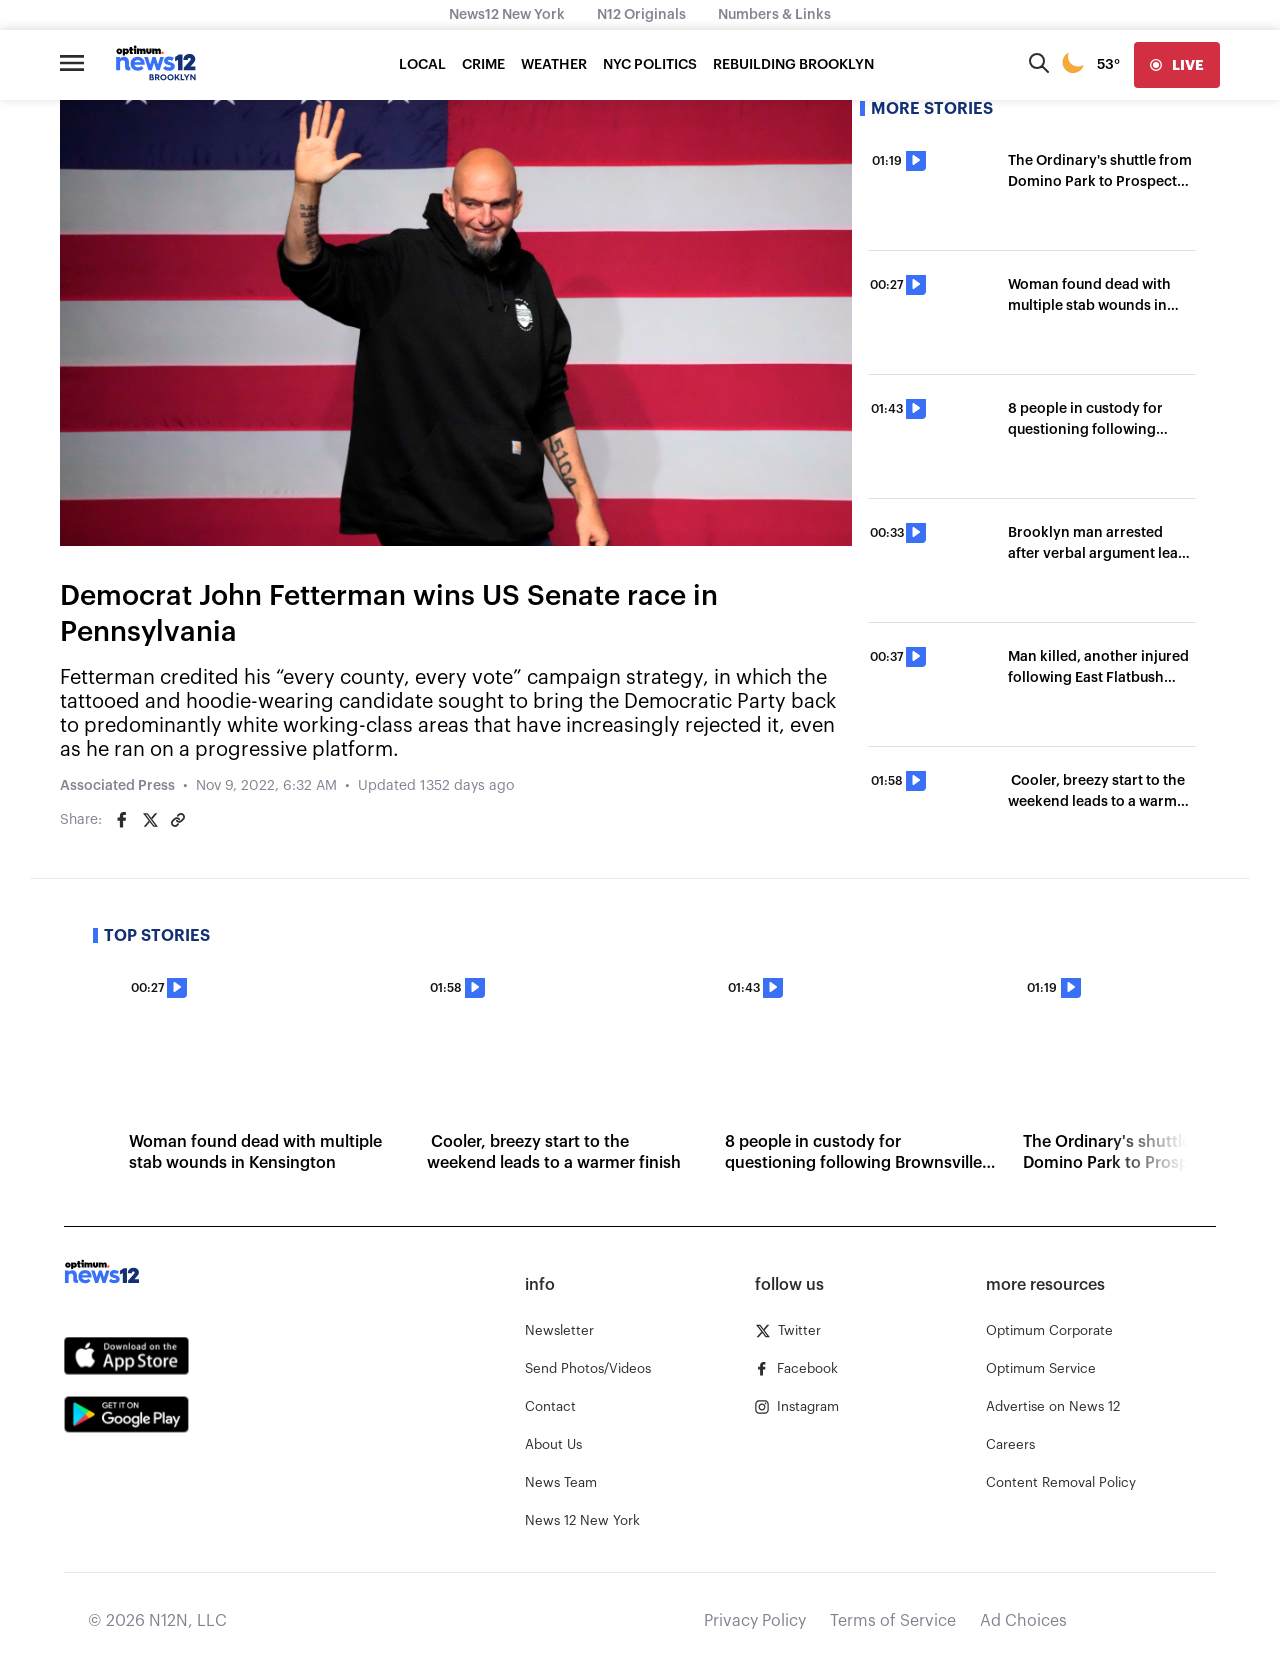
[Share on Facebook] (122, 820)
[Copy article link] (178, 820)
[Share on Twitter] (150, 820)
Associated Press (117, 786)
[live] (1177, 65)
